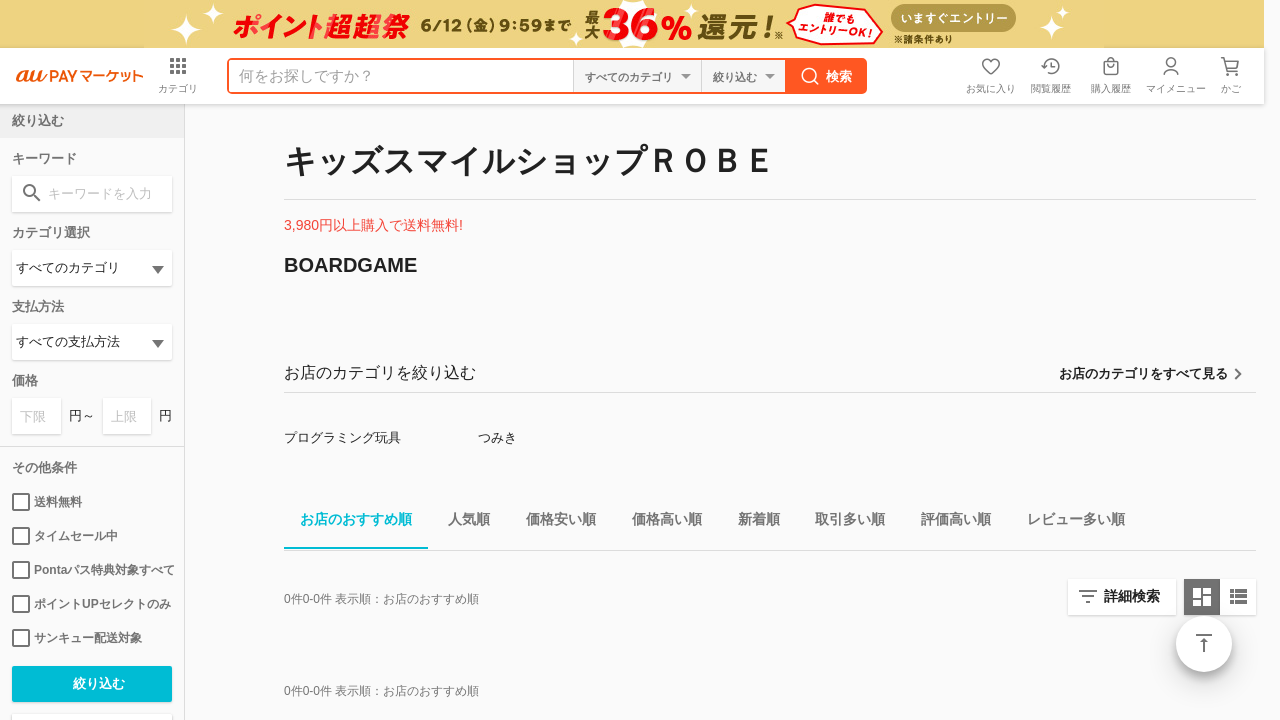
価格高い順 (659, 522)
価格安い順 (553, 522)
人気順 (461, 522)
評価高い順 (948, 522)
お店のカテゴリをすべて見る (1143, 373)
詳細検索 (1132, 596)
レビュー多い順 (1068, 522)
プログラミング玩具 (342, 437)
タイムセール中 (65, 536)
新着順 (751, 522)
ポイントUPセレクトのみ (91, 604)
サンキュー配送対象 (77, 638)
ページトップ (1204, 644)
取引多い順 (842, 522)
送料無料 (47, 502)
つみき (497, 437)
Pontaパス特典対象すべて (92, 570)
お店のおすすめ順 (348, 522)
